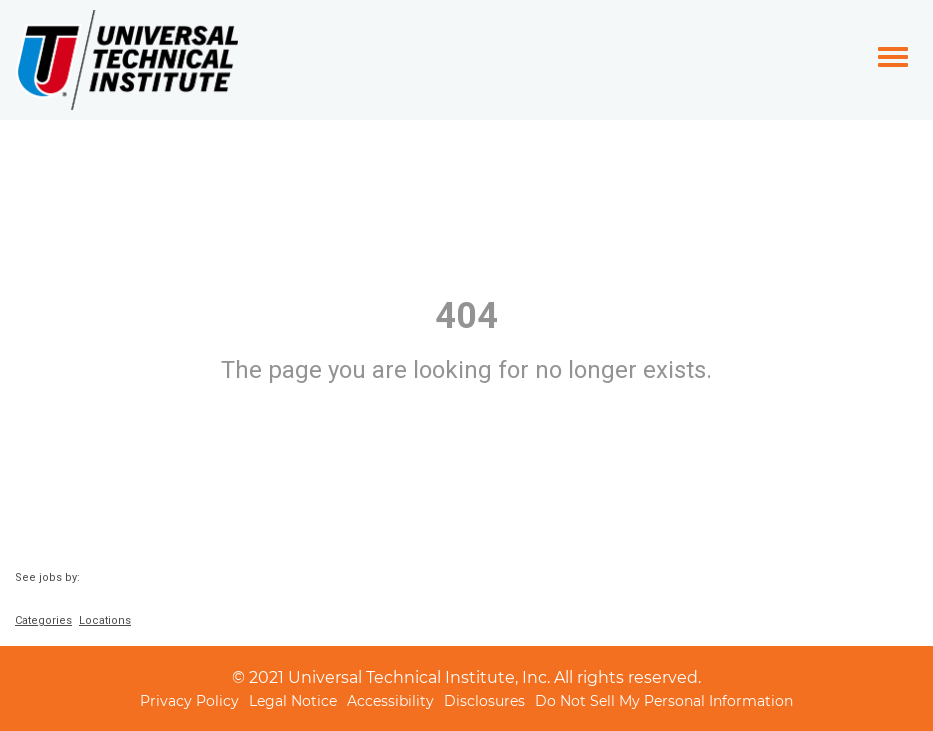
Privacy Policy (189, 700)
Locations (105, 620)
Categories (43, 620)
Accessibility (390, 700)
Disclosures (484, 700)
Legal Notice (293, 700)
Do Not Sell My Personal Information (664, 700)
